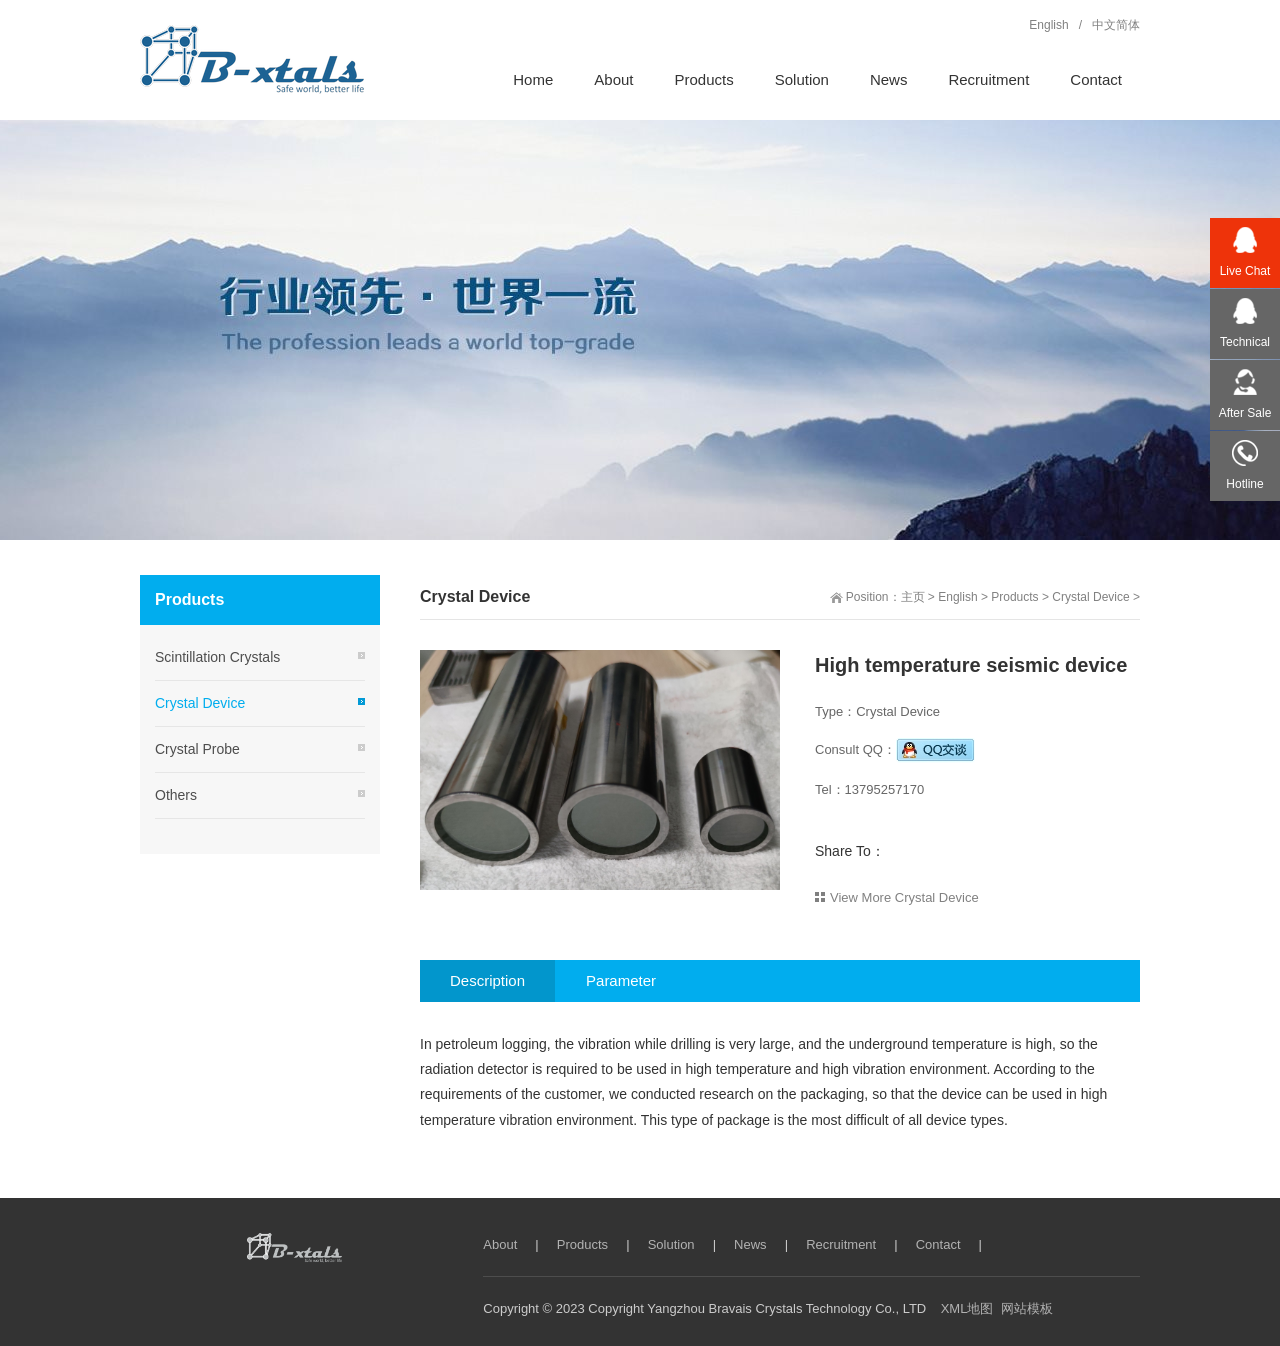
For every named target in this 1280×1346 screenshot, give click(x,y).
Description (487, 980)
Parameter (621, 980)
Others (176, 795)
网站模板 (1027, 1308)
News (750, 1244)
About (500, 1244)
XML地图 (967, 1308)
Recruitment (841, 1244)
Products (1014, 597)
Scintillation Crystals (217, 657)
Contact (938, 1244)
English (957, 597)
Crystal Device (1090, 597)
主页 (913, 597)
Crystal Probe (197, 749)
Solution (671, 1244)
